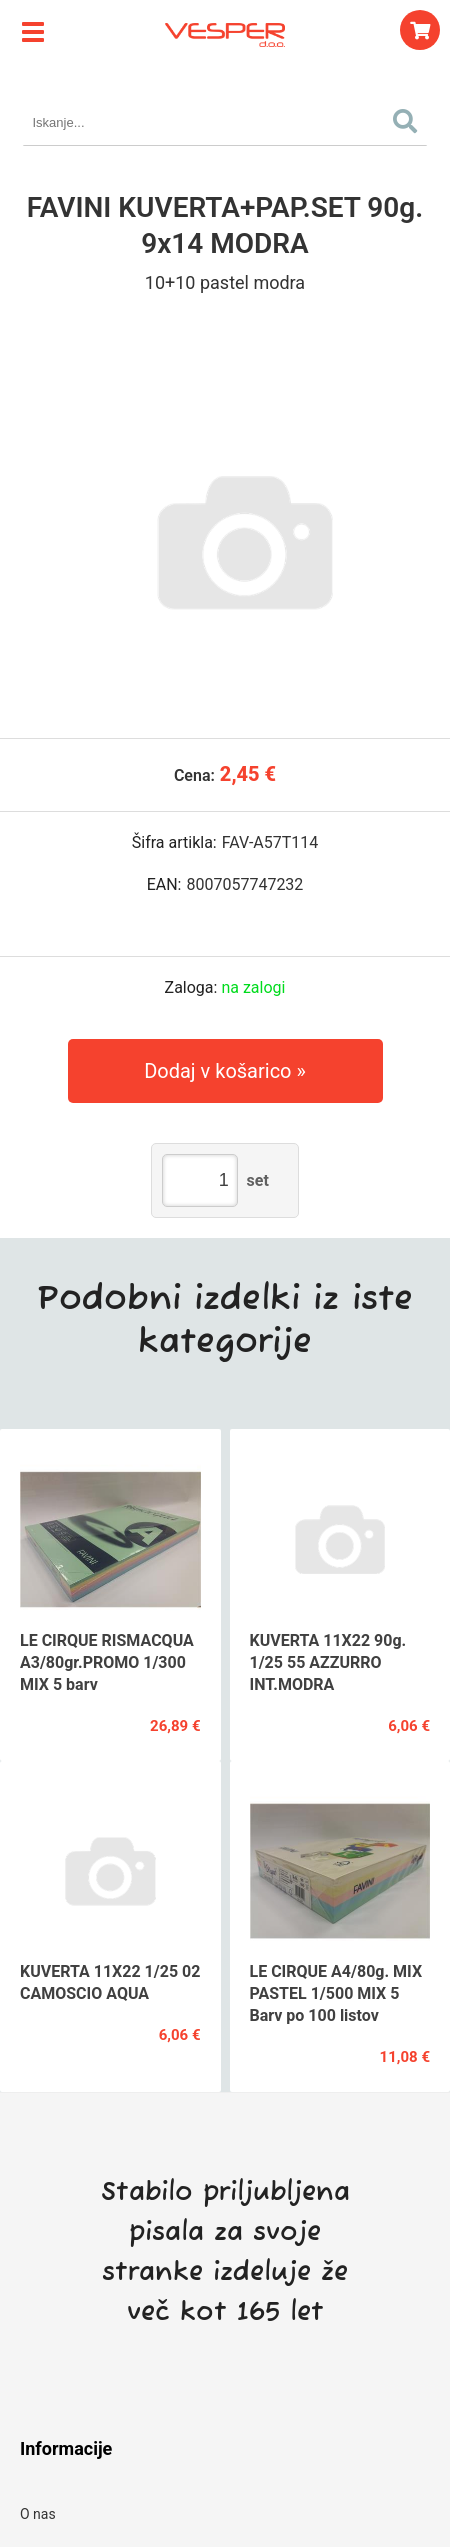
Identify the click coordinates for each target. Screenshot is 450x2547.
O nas (38, 2514)
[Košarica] (420, 30)
